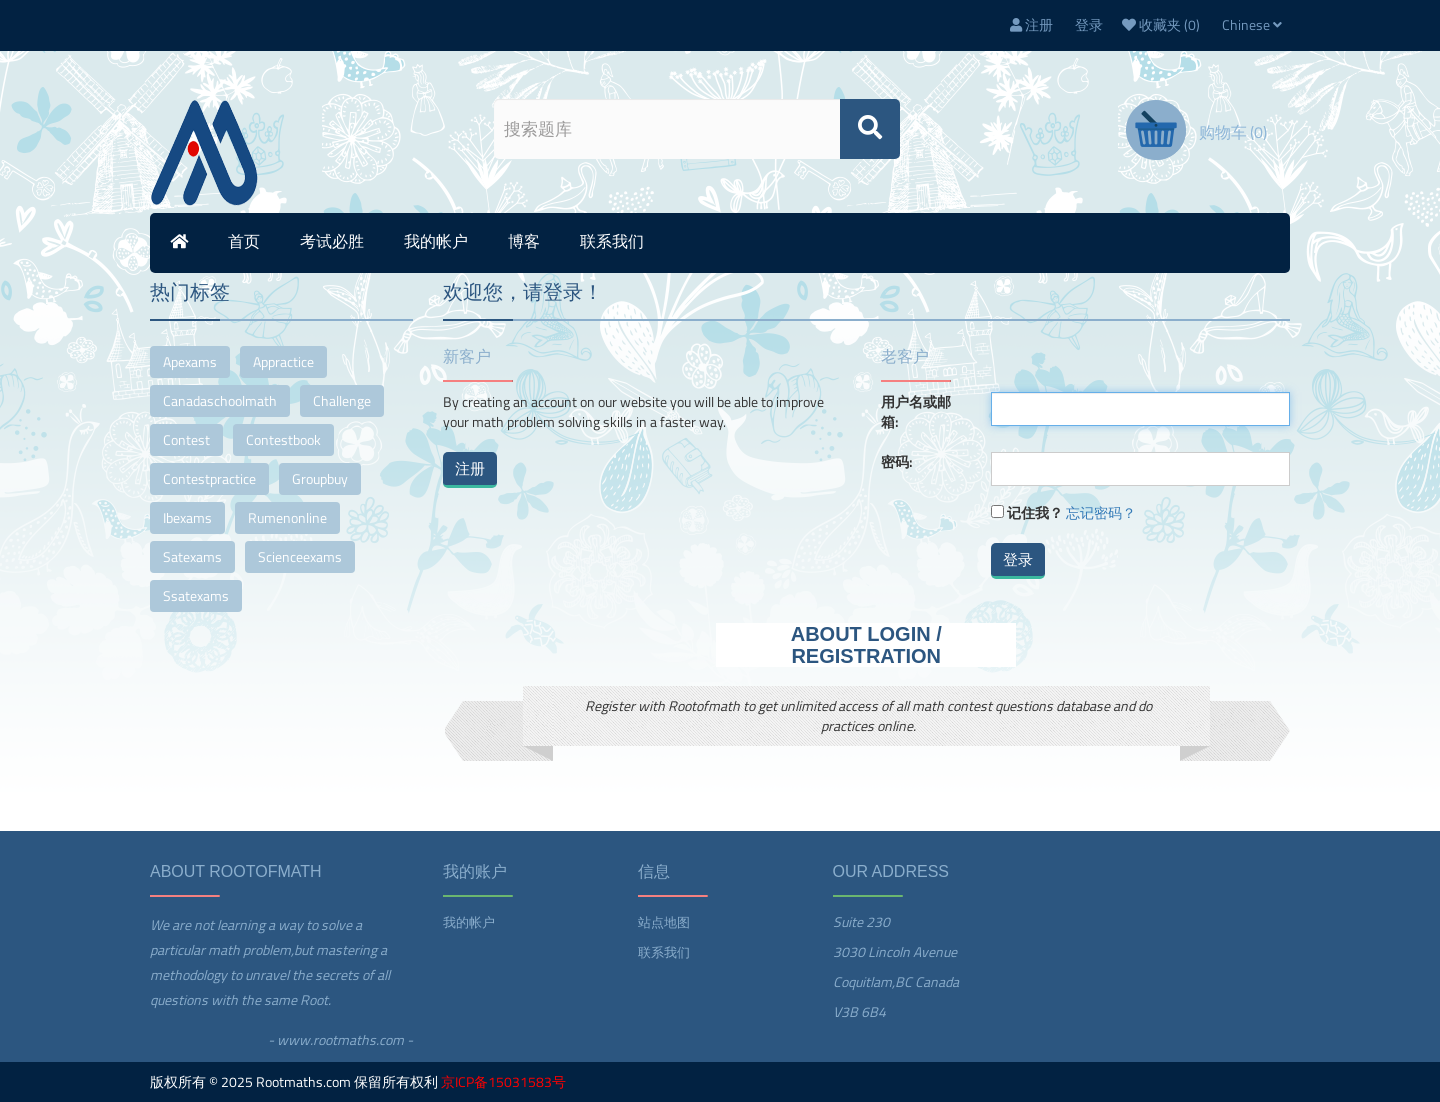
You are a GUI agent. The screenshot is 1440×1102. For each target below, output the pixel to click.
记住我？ (1035, 513)
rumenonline (287, 517)
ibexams (187, 517)
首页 (244, 241)
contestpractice (209, 478)
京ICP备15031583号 (503, 1081)
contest (186, 439)
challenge (342, 400)
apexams (190, 361)
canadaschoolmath (220, 400)
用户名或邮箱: (916, 412)
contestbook (283, 439)
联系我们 (612, 241)
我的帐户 (436, 241)
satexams (192, 556)
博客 (524, 241)
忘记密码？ (1101, 512)
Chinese (1252, 24)
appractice (283, 361)
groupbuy (320, 478)
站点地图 (664, 922)
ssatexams (196, 595)
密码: (896, 462)
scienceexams (300, 556)
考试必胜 (332, 241)
